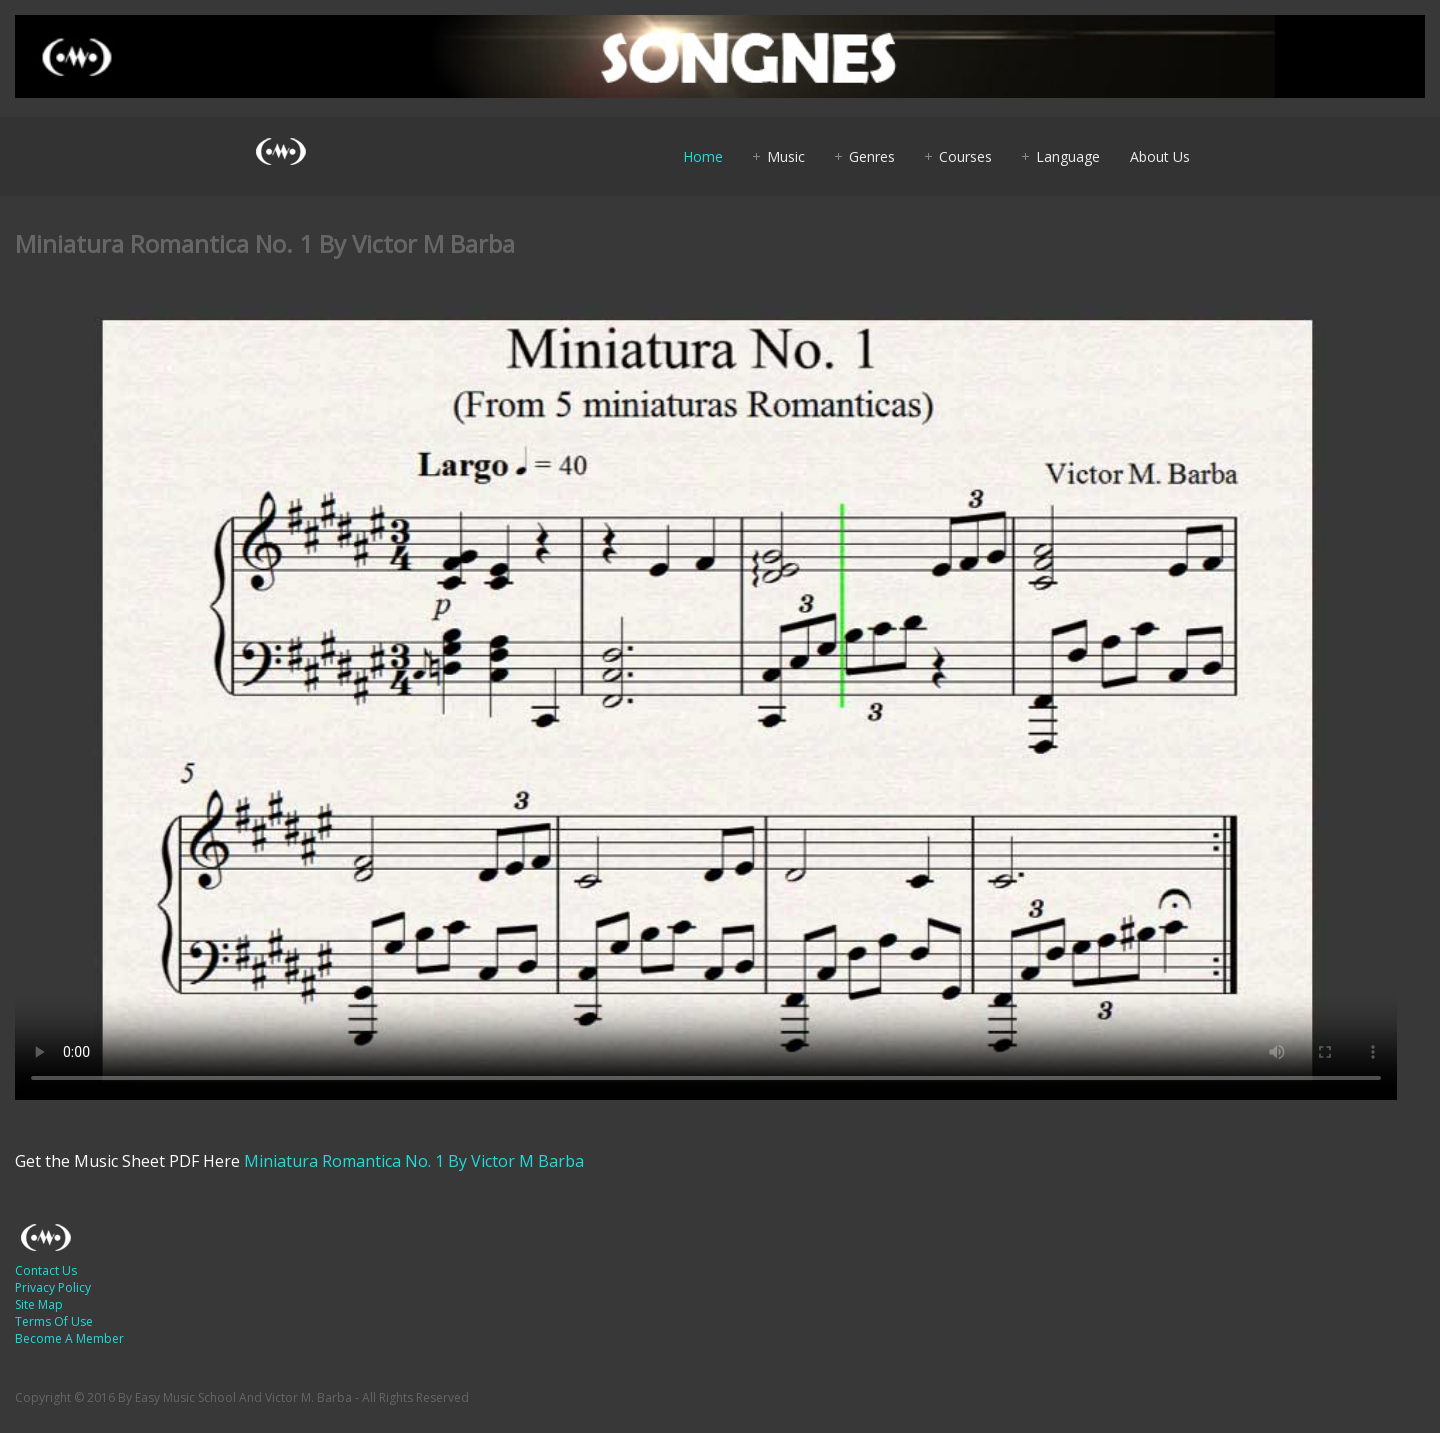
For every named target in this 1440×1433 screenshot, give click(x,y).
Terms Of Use (54, 1321)
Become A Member (69, 1338)
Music (786, 156)
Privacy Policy (53, 1287)
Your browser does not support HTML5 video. (706, 703)
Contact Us (46, 1270)
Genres (872, 156)
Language (1068, 156)
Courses (965, 156)
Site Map (39, 1304)
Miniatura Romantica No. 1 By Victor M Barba (414, 1161)
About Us (1160, 156)
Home (703, 156)
